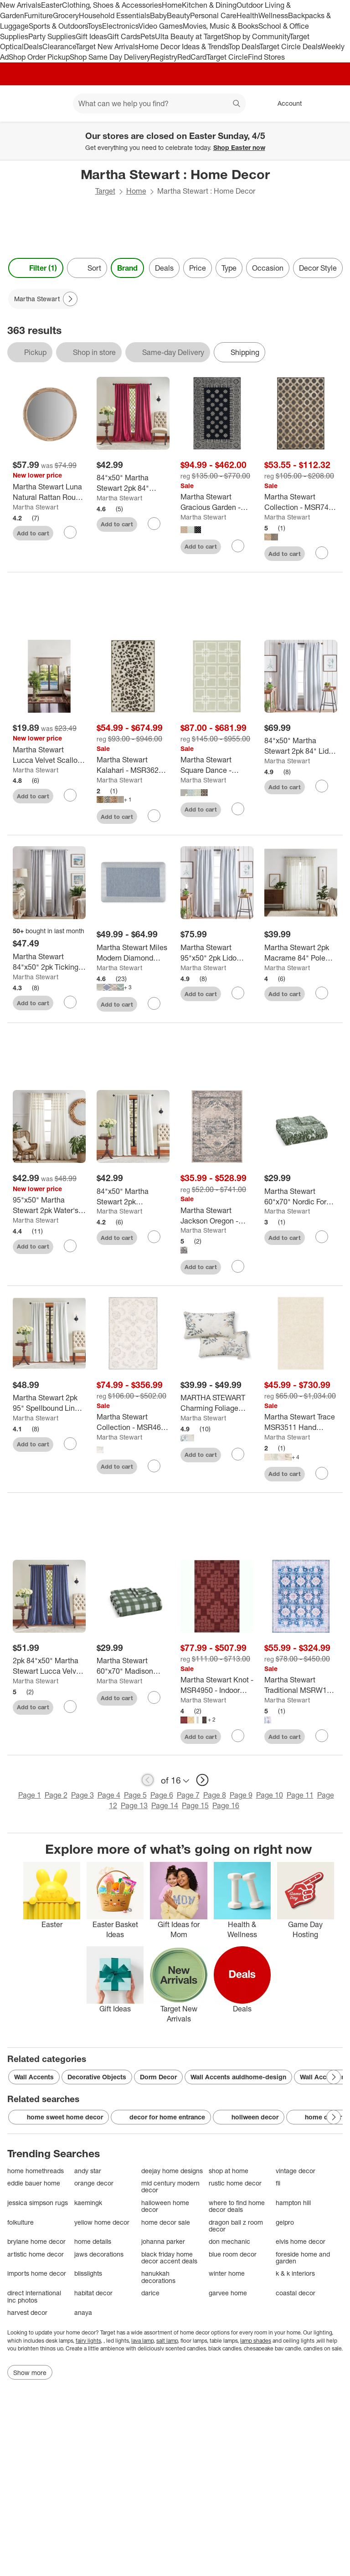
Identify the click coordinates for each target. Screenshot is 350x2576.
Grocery (66, 15)
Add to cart (33, 533)
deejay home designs (172, 2170)
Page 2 (56, 1795)
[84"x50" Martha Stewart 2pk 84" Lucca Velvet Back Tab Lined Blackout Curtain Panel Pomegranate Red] (133, 483)
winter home (227, 2273)
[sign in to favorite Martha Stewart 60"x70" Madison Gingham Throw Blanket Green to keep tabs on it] (154, 1697)
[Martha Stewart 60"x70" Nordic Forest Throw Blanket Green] (300, 1196)
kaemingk (88, 2202)
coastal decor (295, 2292)
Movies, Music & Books (220, 26)
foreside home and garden (303, 2258)
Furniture (38, 15)
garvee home (228, 2292)
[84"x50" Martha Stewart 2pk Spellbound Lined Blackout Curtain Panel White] (133, 1196)
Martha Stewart (35, 507)
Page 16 (225, 1805)
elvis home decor (300, 2241)
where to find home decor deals (237, 2206)
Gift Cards (123, 36)
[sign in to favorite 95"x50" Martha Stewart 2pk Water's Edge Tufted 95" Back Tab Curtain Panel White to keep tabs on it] (70, 1245)
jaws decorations (99, 2254)
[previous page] (147, 1780)
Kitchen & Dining (209, 5)
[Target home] (20, 103)
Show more (29, 2372)
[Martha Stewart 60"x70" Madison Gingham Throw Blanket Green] (133, 1666)
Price (197, 268)
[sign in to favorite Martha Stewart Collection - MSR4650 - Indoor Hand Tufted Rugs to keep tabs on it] (154, 1466)
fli (278, 2183)
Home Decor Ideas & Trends (183, 46)
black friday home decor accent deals (169, 2258)
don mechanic (229, 2241)
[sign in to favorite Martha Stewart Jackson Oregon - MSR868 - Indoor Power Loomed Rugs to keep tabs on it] (238, 1266)
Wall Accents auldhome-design (238, 2077)
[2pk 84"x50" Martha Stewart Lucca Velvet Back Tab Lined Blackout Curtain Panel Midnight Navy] (49, 1666)
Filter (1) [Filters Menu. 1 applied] (36, 267)
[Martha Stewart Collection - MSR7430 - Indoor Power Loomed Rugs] (300, 502)
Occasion (267, 268)
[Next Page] (70, 299)
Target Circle (227, 57)
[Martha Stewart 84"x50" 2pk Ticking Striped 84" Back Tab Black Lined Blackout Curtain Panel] (49, 961)
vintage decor (295, 2170)
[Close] (337, 132)
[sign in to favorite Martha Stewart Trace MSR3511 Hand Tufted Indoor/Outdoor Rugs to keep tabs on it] (321, 1473)
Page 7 (188, 1795)
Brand (127, 268)
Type (229, 268)
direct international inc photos (34, 2296)
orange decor (93, 2183)
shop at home (228, 2170)
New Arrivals (20, 5)
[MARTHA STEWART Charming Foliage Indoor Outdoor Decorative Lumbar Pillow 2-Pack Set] (216, 1403)
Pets (147, 36)
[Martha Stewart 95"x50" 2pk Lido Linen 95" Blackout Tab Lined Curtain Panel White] (216, 952)
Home (172, 5)
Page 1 (29, 1795)
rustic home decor (235, 2183)
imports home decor (36, 2273)
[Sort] (87, 268)
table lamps (223, 2340)
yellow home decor (101, 2222)
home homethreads (35, 2170)
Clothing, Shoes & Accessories (112, 5)
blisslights (88, 2273)
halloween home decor (165, 2206)
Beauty (178, 15)
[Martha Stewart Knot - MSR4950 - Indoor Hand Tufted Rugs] (216, 1685)
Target (105, 190)
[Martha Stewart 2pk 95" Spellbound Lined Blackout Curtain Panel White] (49, 1403)
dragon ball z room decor (236, 2226)
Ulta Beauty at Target (189, 36)
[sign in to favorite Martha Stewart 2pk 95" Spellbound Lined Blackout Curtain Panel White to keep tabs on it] (70, 1443)
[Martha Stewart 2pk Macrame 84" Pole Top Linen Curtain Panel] (300, 952)
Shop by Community (256, 36)
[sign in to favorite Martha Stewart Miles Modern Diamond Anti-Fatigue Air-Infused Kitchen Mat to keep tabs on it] (154, 1003)
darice (150, 2292)
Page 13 (134, 1805)
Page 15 (195, 1805)
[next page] (202, 1780)
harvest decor (27, 2312)
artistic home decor (35, 2254)
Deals (33, 46)
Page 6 (161, 1795)
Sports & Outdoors (58, 26)
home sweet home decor (58, 2117)
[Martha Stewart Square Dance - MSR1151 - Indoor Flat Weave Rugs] (216, 765)
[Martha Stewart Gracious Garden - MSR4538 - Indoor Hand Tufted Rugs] (216, 502)
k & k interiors (295, 2273)
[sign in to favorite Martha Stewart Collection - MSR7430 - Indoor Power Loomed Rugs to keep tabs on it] (321, 552)
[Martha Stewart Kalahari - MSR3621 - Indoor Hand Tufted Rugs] (133, 765)
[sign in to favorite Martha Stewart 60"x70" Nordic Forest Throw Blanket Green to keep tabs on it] (321, 1236)
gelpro (285, 2222)
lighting (323, 2332)
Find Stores (266, 57)
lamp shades (255, 2340)
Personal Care (213, 15)
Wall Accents (34, 2077)
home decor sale (165, 2222)
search (237, 104)
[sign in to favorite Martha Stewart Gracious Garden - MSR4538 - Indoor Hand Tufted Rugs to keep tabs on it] (238, 546)
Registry (163, 57)
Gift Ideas (91, 36)
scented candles (185, 2348)
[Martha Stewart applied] (43, 299)
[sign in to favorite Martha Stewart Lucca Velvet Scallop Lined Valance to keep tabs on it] (70, 795)
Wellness (273, 15)
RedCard (191, 57)
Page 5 (135, 1795)
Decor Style (318, 268)
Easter (51, 5)
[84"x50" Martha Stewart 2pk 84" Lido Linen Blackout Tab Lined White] (300, 745)
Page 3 (82, 1795)
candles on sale (322, 2348)
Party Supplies (52, 36)
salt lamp (167, 2340)
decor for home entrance (161, 2117)
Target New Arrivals (107, 46)
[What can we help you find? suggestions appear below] (159, 103)
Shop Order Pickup (39, 57)
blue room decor (233, 2254)
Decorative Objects (96, 2077)
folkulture (20, 2222)
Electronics (120, 26)
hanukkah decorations (158, 2277)
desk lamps (59, 2340)
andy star (87, 2170)
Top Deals (243, 46)
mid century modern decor (170, 2187)
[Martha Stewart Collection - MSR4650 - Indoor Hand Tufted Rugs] (133, 1422)
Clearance (59, 46)
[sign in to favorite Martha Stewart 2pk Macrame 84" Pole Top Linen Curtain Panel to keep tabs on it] (321, 993)
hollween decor (248, 2117)
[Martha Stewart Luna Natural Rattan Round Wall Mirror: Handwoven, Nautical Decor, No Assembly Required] (49, 492)
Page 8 (214, 1795)
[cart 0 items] (331, 103)
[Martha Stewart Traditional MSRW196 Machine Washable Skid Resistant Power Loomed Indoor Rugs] (300, 1685)
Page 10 (269, 1795)
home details (92, 2241)
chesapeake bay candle (272, 2348)
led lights (117, 2340)
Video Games (161, 26)
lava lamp (142, 2340)
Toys (95, 26)
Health (247, 15)
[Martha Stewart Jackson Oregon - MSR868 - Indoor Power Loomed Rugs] (216, 1215)
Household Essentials (114, 15)
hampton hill (293, 2202)
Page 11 (300, 1795)
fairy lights (88, 2340)
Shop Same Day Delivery (110, 57)
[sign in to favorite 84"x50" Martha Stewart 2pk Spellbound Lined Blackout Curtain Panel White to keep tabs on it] (154, 1236)
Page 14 (164, 1805)
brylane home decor (36, 2241)
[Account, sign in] (285, 103)
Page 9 (241, 1795)
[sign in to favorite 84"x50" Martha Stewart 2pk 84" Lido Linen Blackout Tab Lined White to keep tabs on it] (321, 786)
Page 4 (109, 1795)
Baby (158, 15)
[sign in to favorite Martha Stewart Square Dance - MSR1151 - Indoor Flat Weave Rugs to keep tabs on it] (238, 808)
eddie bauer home (33, 2183)
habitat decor (93, 2292)
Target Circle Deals (290, 46)
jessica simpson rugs (37, 2202)
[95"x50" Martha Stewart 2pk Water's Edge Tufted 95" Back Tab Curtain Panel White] (49, 1205)
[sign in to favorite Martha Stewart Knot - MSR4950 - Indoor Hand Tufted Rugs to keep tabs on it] (238, 1735)
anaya (83, 2312)
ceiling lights (298, 2340)
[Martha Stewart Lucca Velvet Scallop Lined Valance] (49, 755)
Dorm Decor (158, 2077)
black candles (224, 2348)
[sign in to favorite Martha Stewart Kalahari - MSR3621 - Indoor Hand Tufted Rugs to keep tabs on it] (154, 815)
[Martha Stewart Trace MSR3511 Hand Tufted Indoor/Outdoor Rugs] (300, 1422)
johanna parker (163, 2241)
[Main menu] (52, 103)
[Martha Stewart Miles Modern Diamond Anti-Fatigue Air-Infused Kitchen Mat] (133, 952)
